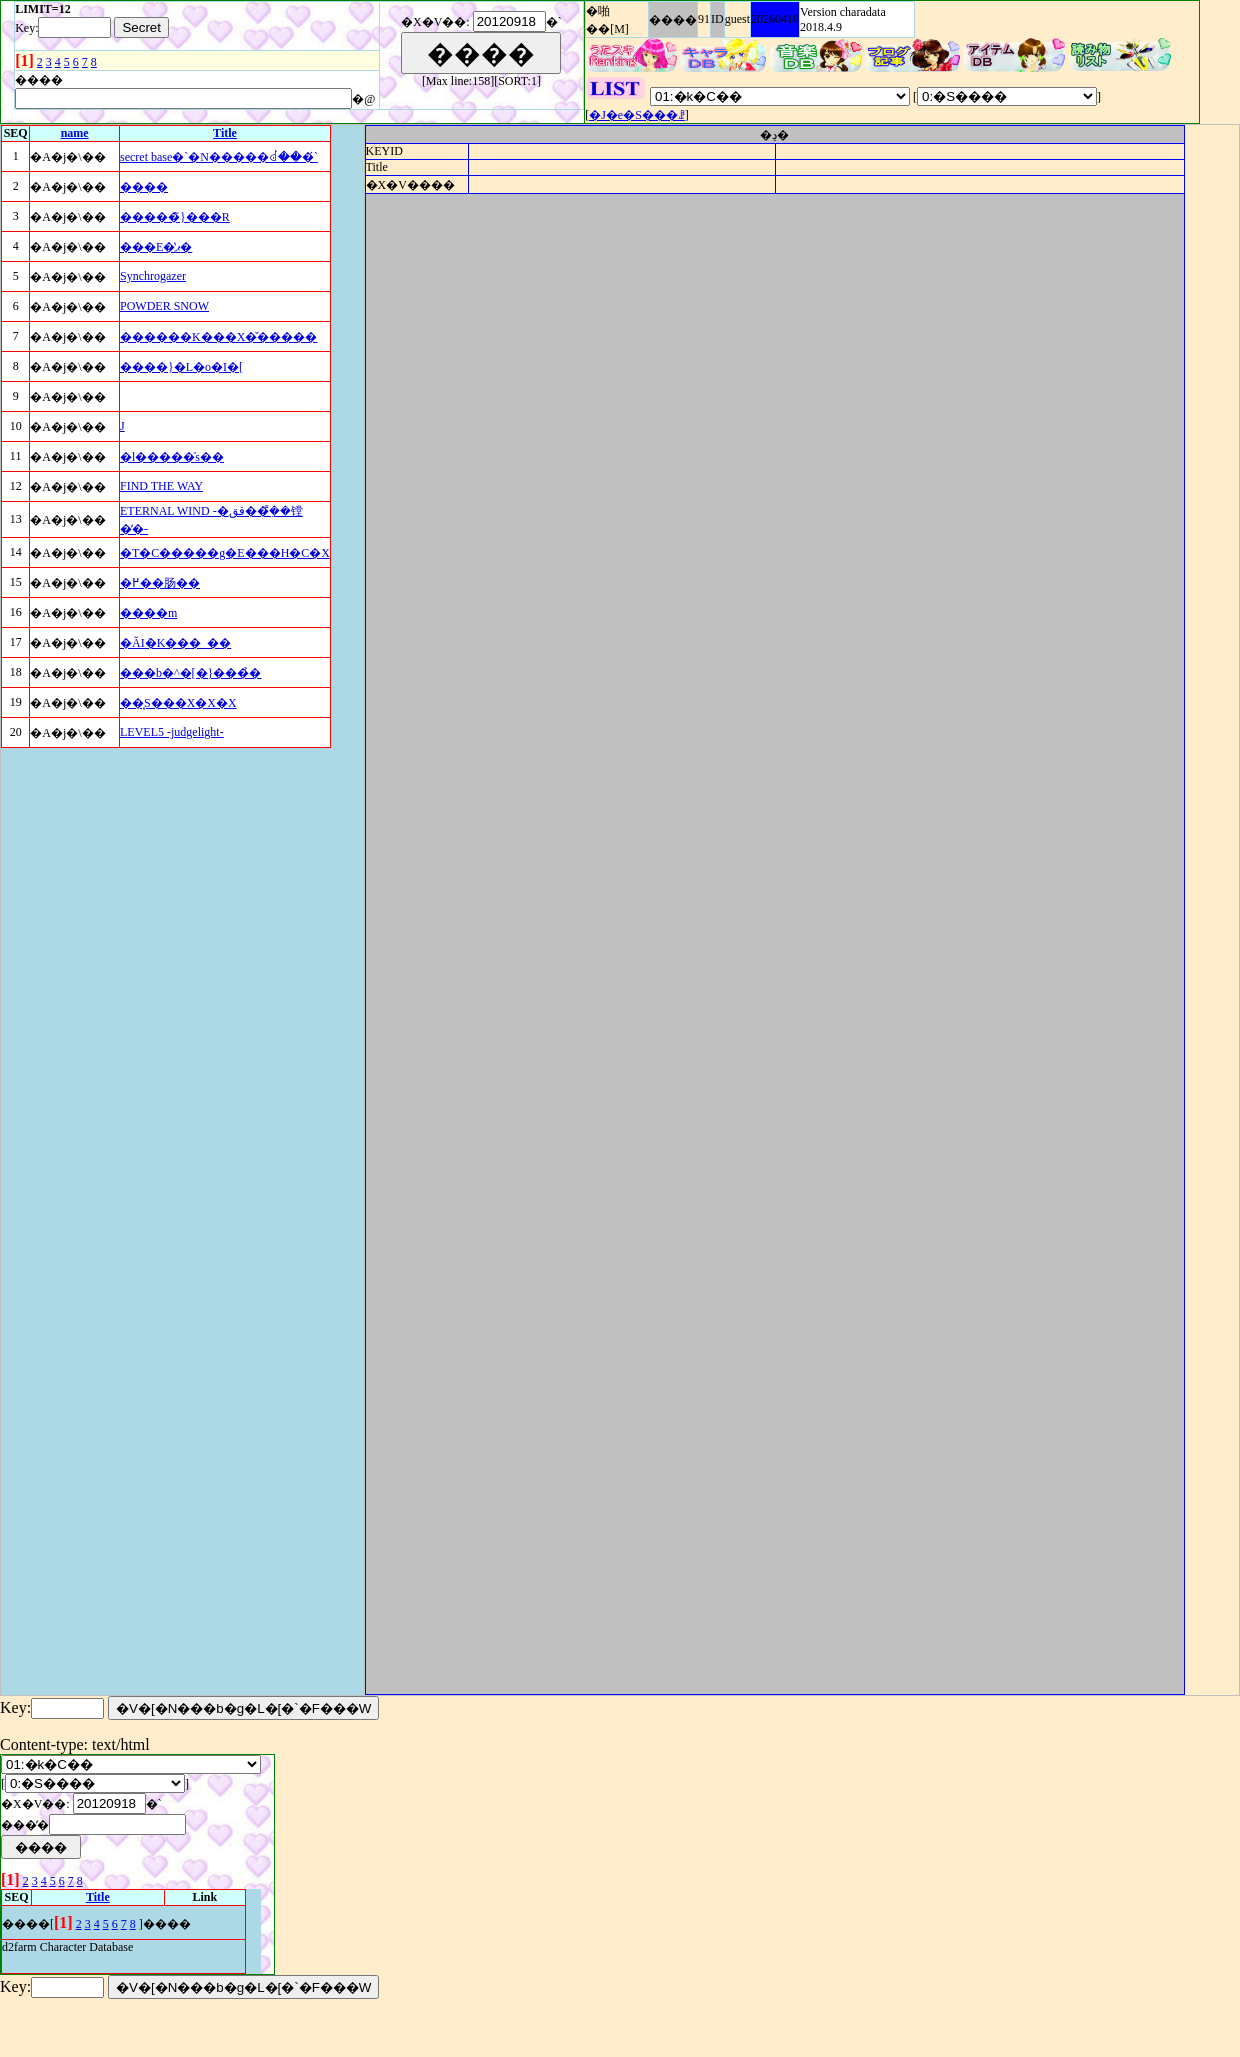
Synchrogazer (153, 276)
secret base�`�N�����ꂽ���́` (219, 157)
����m (148, 613)
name (75, 133)
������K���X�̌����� (218, 337)
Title (225, 133)
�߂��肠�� (160, 583)
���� (673, 20)
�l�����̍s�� (172, 457)
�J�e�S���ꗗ (637, 115)
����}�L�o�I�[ (181, 367)
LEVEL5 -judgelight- (172, 732)
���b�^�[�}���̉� (190, 673)
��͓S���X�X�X (178, 703)
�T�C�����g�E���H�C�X (225, 553)
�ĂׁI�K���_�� (175, 643)
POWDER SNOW (164, 306)
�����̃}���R (175, 217)
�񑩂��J (122, 426)
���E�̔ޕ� (156, 247)
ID (717, 19)
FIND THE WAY (161, 486)
